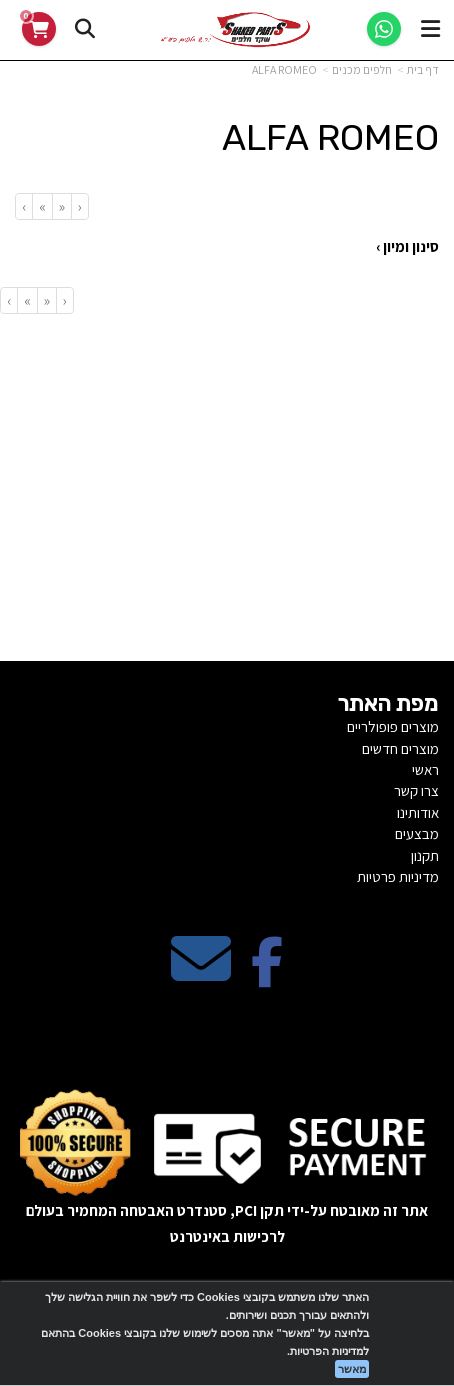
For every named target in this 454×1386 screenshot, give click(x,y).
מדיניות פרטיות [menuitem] (398, 876)
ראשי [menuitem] (425, 769)
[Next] (42, 206)
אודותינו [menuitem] (418, 812)
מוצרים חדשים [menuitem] (400, 748)
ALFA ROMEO (284, 69)
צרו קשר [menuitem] (416, 790)
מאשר (352, 1369)
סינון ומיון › (407, 246)
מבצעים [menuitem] (417, 833)
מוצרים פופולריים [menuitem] (393, 726)
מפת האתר (388, 704)
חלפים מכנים (362, 69)
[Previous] (61, 206)
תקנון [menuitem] (425, 855)
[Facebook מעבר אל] (267, 975)
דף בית (423, 69)
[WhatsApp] (384, 29)
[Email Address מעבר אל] (201, 975)
